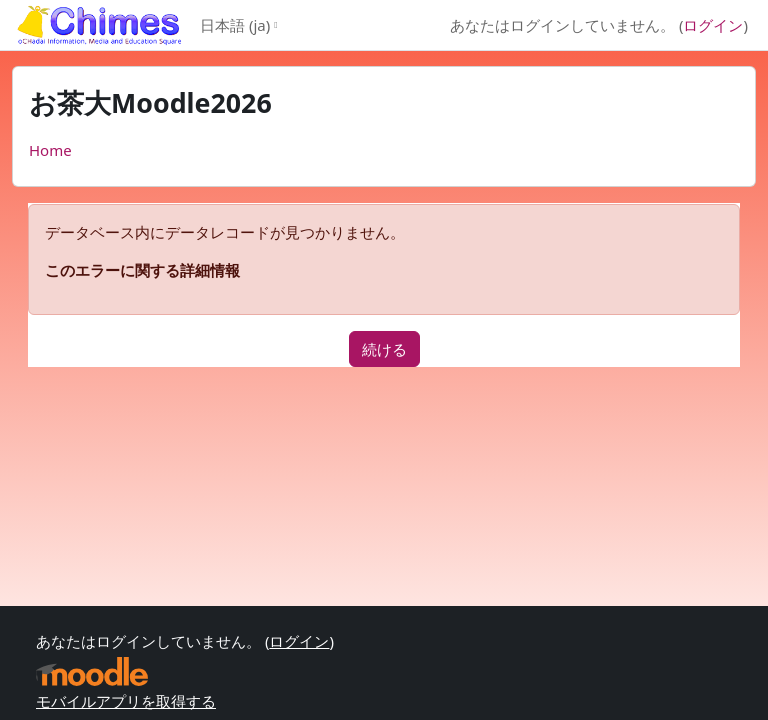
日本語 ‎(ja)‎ (235, 25)
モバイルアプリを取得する (126, 701)
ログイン (713, 25)
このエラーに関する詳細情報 (142, 270)
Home (50, 150)
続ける (384, 349)
